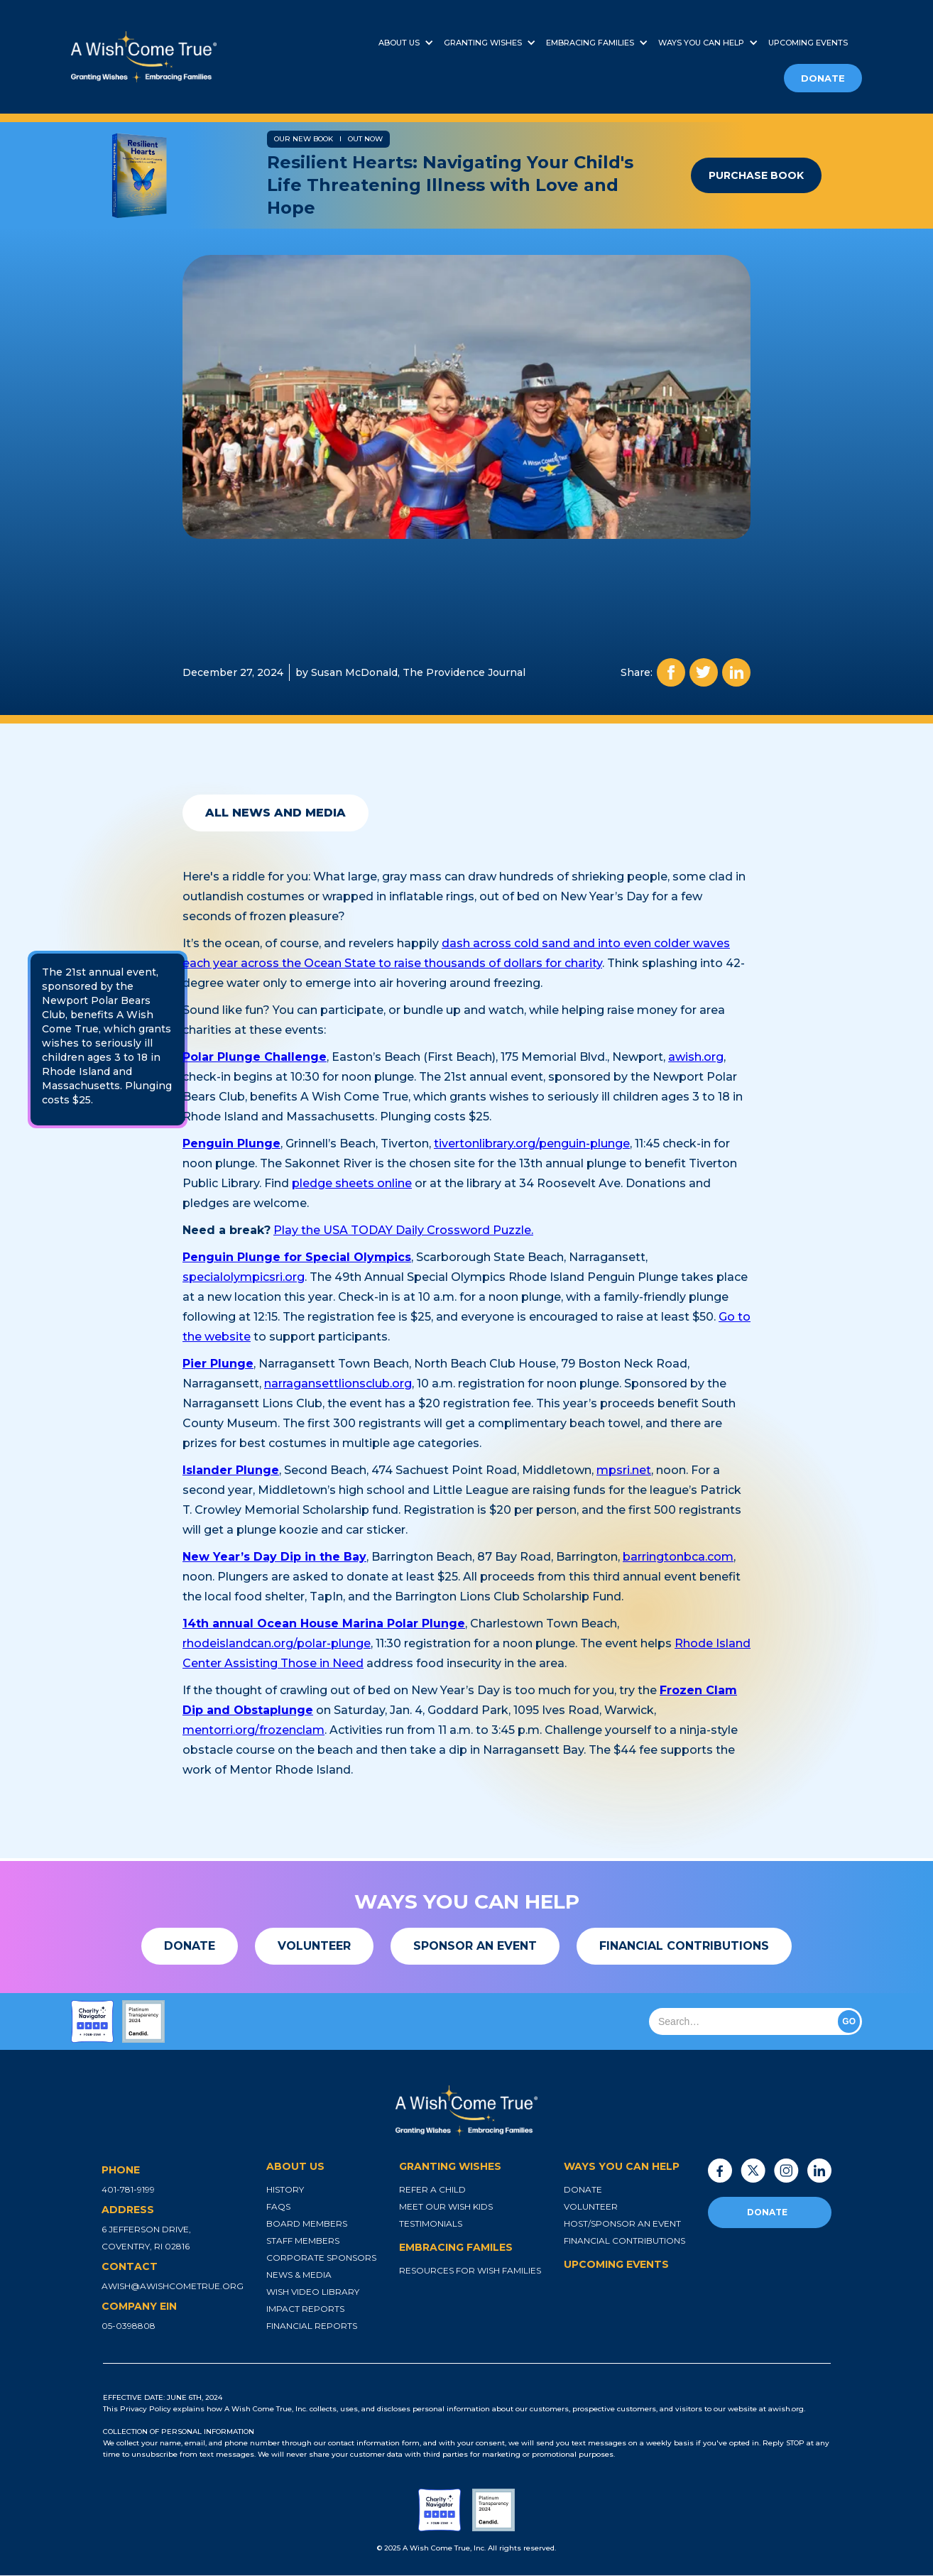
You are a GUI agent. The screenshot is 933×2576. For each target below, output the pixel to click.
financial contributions (624, 2240)
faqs (278, 2206)
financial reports (311, 2325)
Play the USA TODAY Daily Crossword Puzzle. (403, 1230)
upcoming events (808, 43)
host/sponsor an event (622, 2223)
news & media (299, 2274)
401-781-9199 (128, 2189)
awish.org (696, 1057)
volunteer (591, 2206)
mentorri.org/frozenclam (253, 1730)
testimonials (430, 2223)
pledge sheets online (352, 1183)
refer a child (432, 2189)
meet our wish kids (446, 2206)
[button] (411, 42)
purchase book (756, 175)
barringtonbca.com (678, 1556)
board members (306, 2223)
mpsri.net (623, 1470)
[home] (193, 57)
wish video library (312, 2291)
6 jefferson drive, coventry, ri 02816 (146, 2238)
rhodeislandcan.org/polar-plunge (276, 1643)
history (285, 2189)
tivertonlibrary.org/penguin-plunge (532, 1143)
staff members (302, 2240)
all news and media (275, 812)
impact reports (305, 2308)
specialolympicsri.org (243, 1277)
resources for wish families (470, 2270)
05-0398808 (129, 2325)
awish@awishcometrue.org (173, 2286)
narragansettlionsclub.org (338, 1383)
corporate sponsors (321, 2257)
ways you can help (701, 43)
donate (823, 78)
